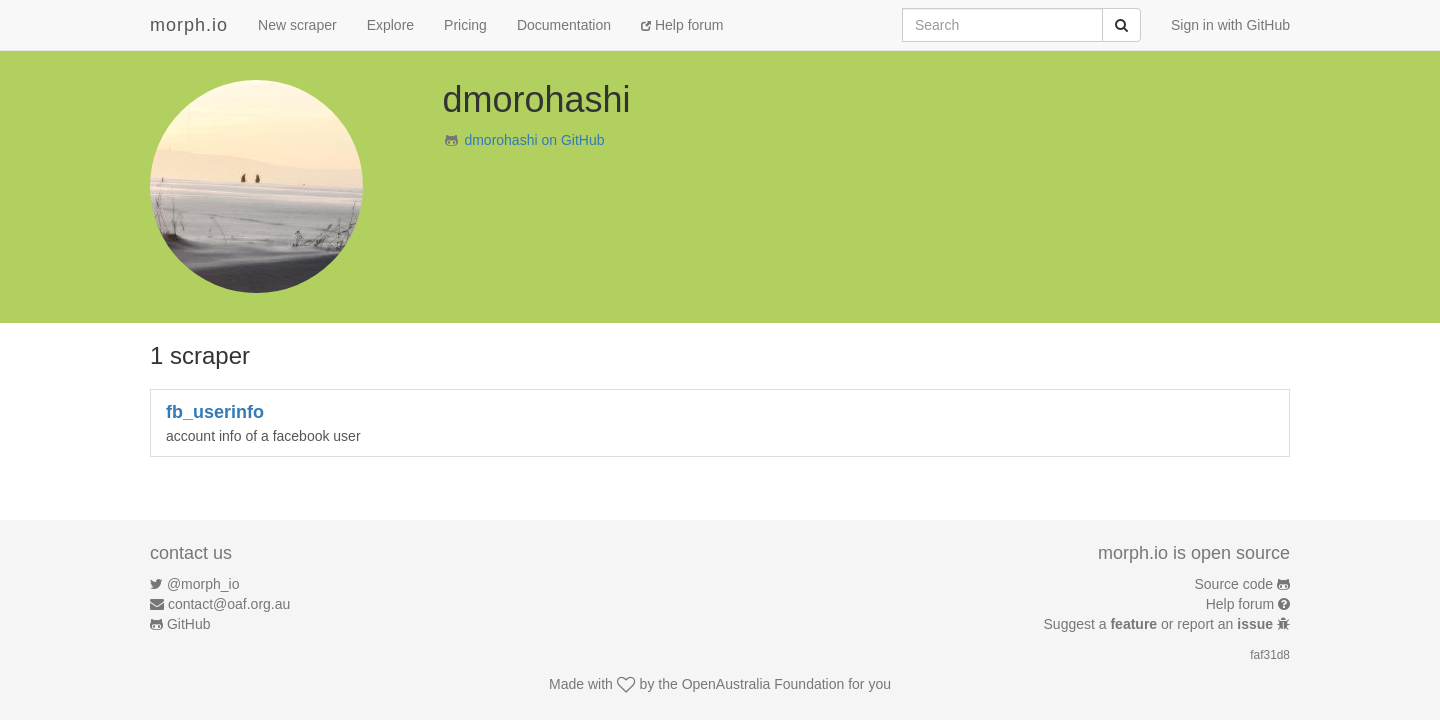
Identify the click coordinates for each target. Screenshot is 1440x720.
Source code (1234, 584)
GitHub (189, 624)
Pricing (465, 25)
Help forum (682, 25)
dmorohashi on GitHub (534, 140)
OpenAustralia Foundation (763, 684)
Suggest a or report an (1160, 624)
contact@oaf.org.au (229, 604)
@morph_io (203, 584)
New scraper (297, 25)
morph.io (189, 25)
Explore (390, 25)
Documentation (564, 25)
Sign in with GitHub (1230, 25)
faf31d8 (1270, 655)
